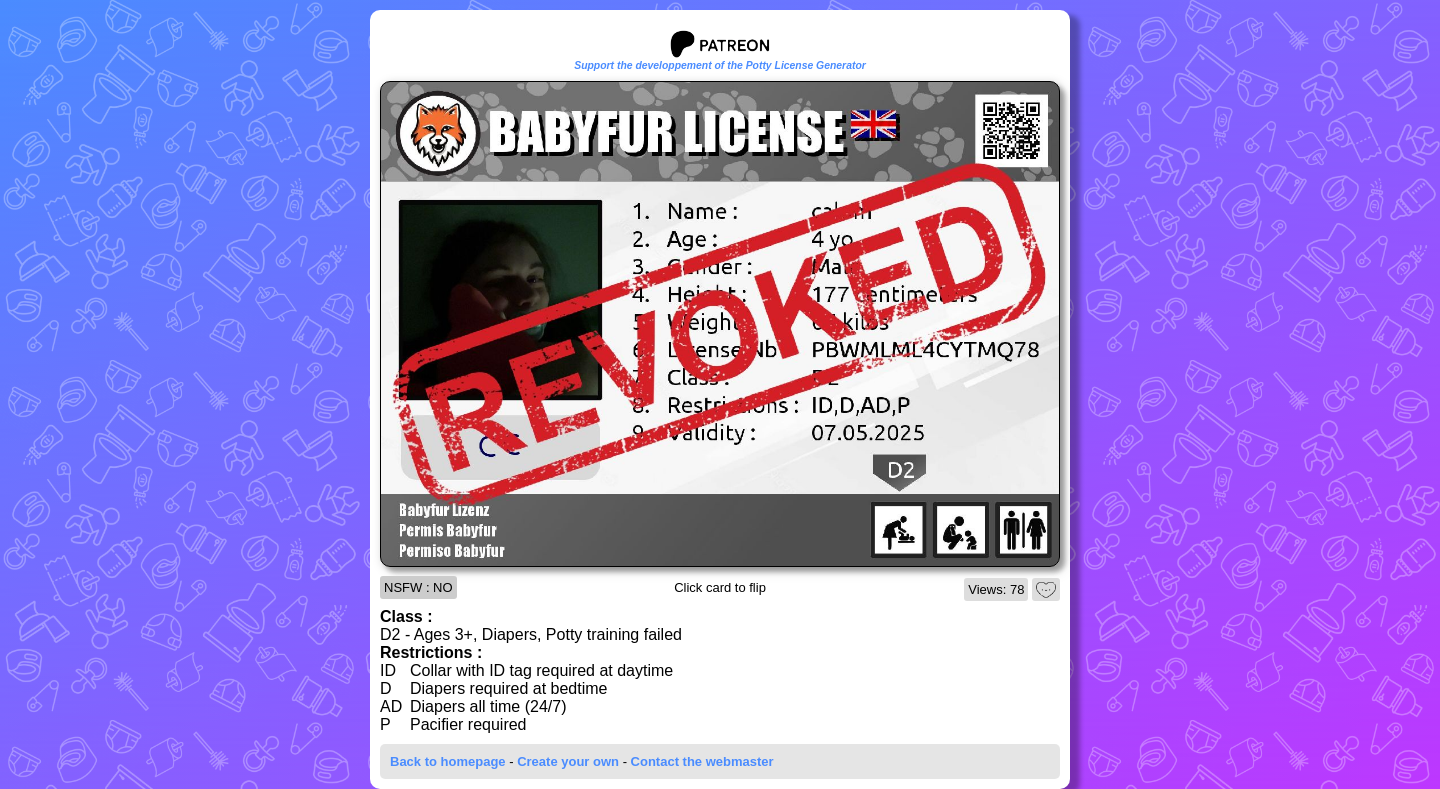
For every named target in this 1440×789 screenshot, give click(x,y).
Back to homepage (448, 761)
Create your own (568, 761)
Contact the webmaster (702, 761)
